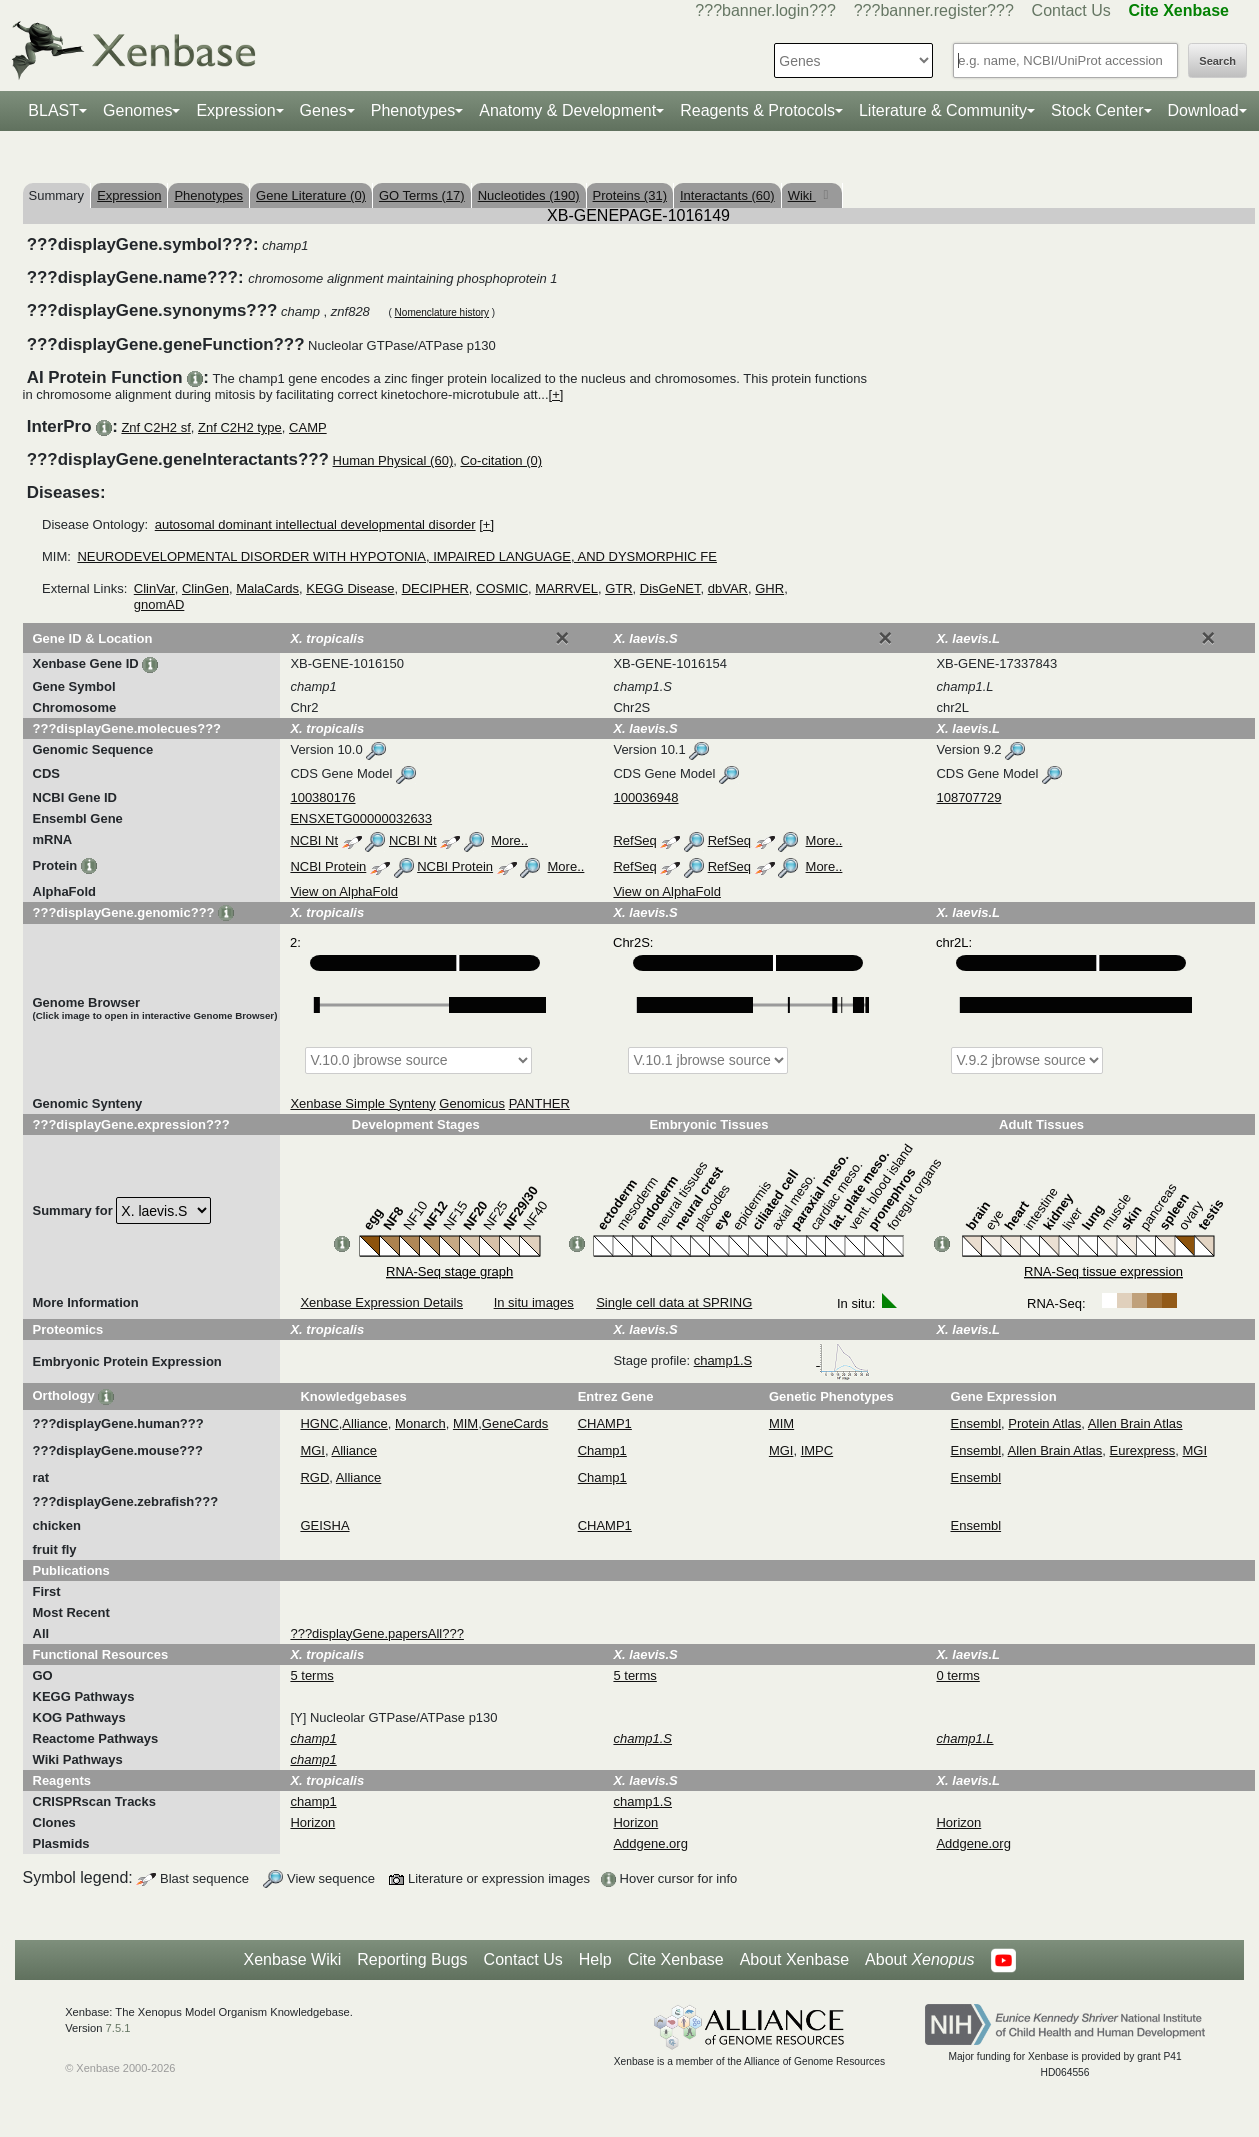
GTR (618, 588)
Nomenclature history (442, 312)
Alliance (365, 1423)
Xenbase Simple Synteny (362, 1103)
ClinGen (205, 588)
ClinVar (154, 588)
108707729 (968, 797)
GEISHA (324, 1525)
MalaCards (267, 588)
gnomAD (159, 604)
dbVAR (728, 588)
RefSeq (634, 840)
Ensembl (976, 1423)
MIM (465, 1423)
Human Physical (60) (393, 460)
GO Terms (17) (422, 195)
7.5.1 (118, 2028)
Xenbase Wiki (292, 1959)
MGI (312, 1450)
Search (1217, 61)
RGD (314, 1477)
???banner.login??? (765, 10)
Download (1203, 110)
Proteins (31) (630, 195)
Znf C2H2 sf (155, 427)
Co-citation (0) (501, 460)
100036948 (645, 797)
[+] (556, 394)
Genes (323, 110)
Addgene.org (650, 1843)
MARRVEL (566, 588)
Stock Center (1097, 110)
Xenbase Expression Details (381, 1302)
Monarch (420, 1423)
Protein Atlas (1044, 1423)
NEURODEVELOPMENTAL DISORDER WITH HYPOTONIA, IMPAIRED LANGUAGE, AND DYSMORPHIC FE (397, 556)
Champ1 (602, 1450)
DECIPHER (435, 588)
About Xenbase (794, 1959)
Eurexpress (1143, 1450)
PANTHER (539, 1103)
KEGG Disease (350, 588)
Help (595, 1959)
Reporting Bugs (412, 1959)
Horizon (312, 1822)
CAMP (308, 427)
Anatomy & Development (567, 110)
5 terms (311, 1675)
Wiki (802, 195)
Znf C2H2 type (240, 427)
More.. (509, 840)
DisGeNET (670, 588)
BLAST (53, 110)
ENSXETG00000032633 (361, 818)
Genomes (137, 110)
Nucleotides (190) (529, 195)
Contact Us (1071, 10)
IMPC (817, 1450)
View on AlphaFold (343, 891)
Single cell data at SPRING (674, 1302)
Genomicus (472, 1103)
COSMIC (502, 588)
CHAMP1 (605, 1423)
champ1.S (782, 1360)
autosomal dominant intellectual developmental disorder (315, 524)
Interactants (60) (727, 195)
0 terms (957, 1675)
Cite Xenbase (676, 1959)
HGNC (319, 1423)
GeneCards (515, 1423)
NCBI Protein (328, 866)
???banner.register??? (934, 10)
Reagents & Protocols (757, 110)
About (919, 1960)
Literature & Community (943, 110)
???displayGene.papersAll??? (376, 1633)
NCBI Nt (314, 840)
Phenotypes (413, 110)
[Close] (562, 638)
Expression (235, 110)
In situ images (534, 1302)
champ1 (313, 1801)
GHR (769, 588)
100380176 (322, 797)
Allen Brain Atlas (1135, 1423)
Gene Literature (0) (311, 195)
